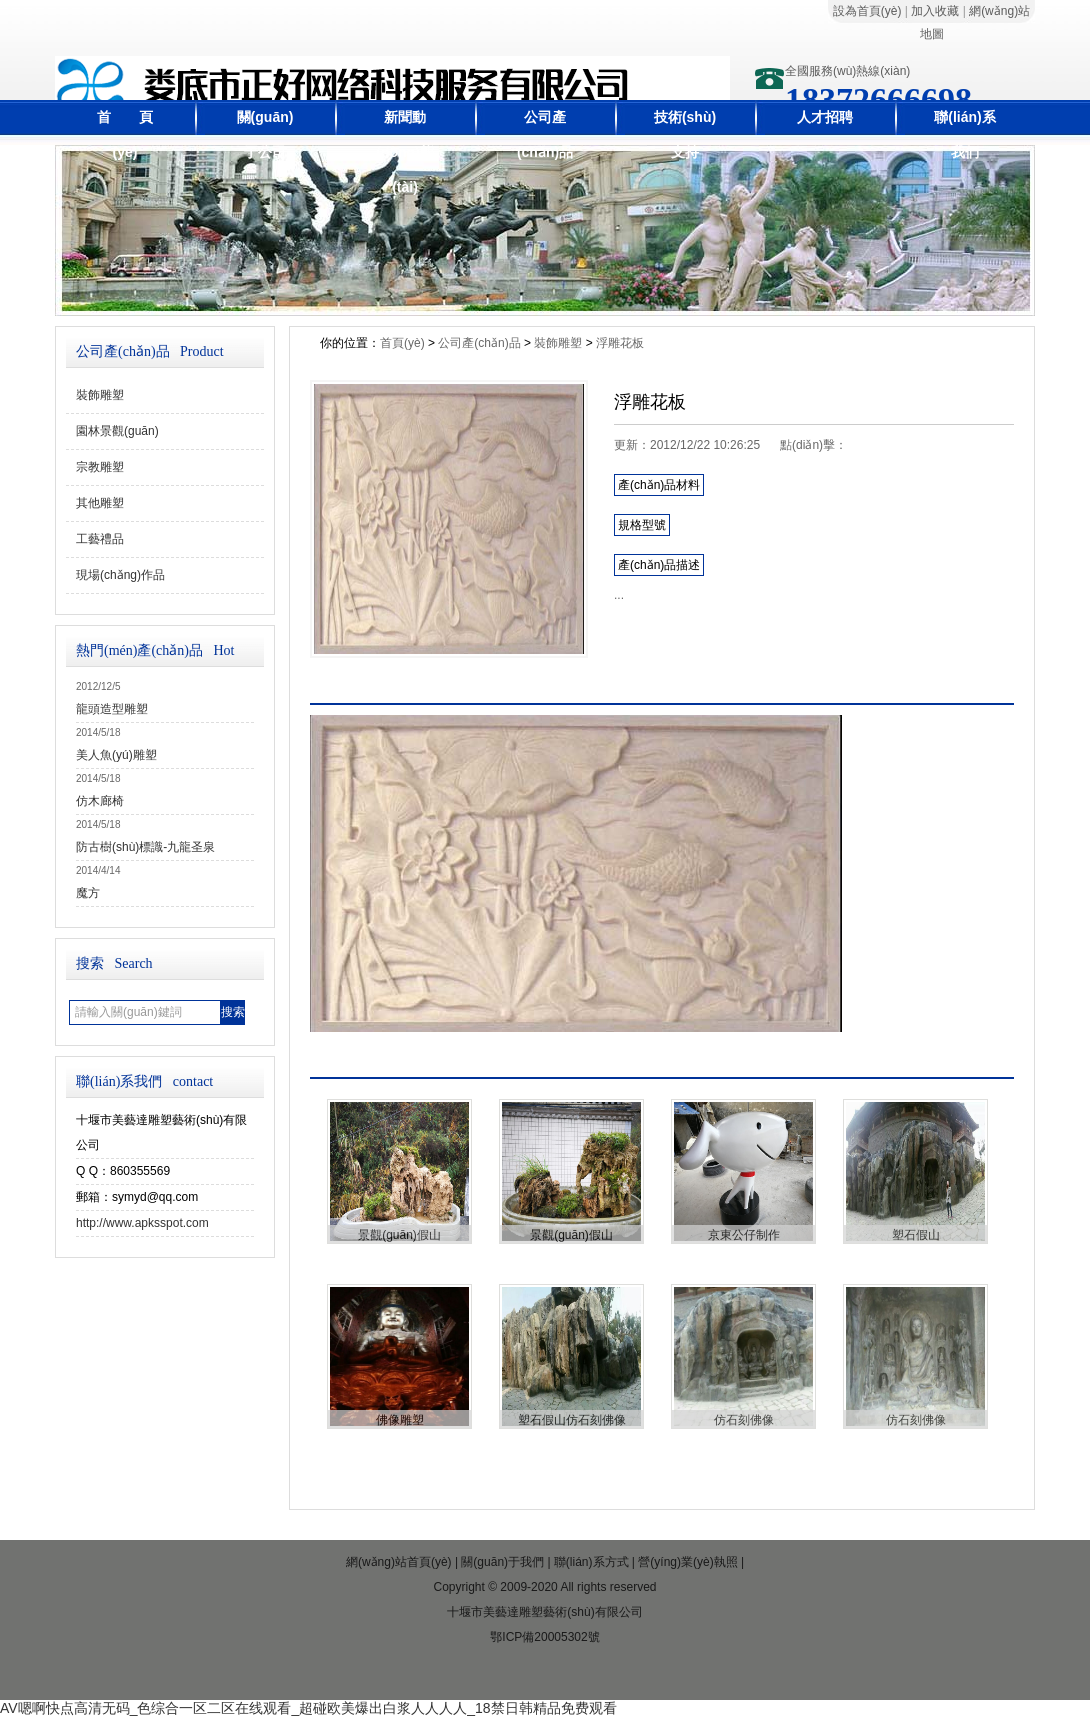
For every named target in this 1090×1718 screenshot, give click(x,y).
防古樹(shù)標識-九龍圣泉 (145, 847)
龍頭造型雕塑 (112, 709)
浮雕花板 (620, 343)
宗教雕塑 (100, 467)
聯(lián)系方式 (591, 1562)
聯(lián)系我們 (964, 134)
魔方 (88, 893)
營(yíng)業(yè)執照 (687, 1562)
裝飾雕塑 (100, 395)
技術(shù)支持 (685, 134)
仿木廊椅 (100, 801)
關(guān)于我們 (502, 1562)
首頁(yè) (402, 343)
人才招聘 (825, 117)
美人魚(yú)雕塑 (116, 755)
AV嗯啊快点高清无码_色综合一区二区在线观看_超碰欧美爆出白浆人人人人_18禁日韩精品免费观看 (308, 1708)
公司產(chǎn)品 (545, 134)
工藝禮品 (100, 539)
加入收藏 (935, 11)
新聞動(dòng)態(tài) (405, 152)
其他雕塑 (100, 503)
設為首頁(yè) (867, 11)
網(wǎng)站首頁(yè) (399, 1562)
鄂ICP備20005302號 (544, 1637)
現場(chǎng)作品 (120, 575)
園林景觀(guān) (117, 431)
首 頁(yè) (125, 134)
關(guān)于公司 (265, 134)
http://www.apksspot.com (142, 1223)
